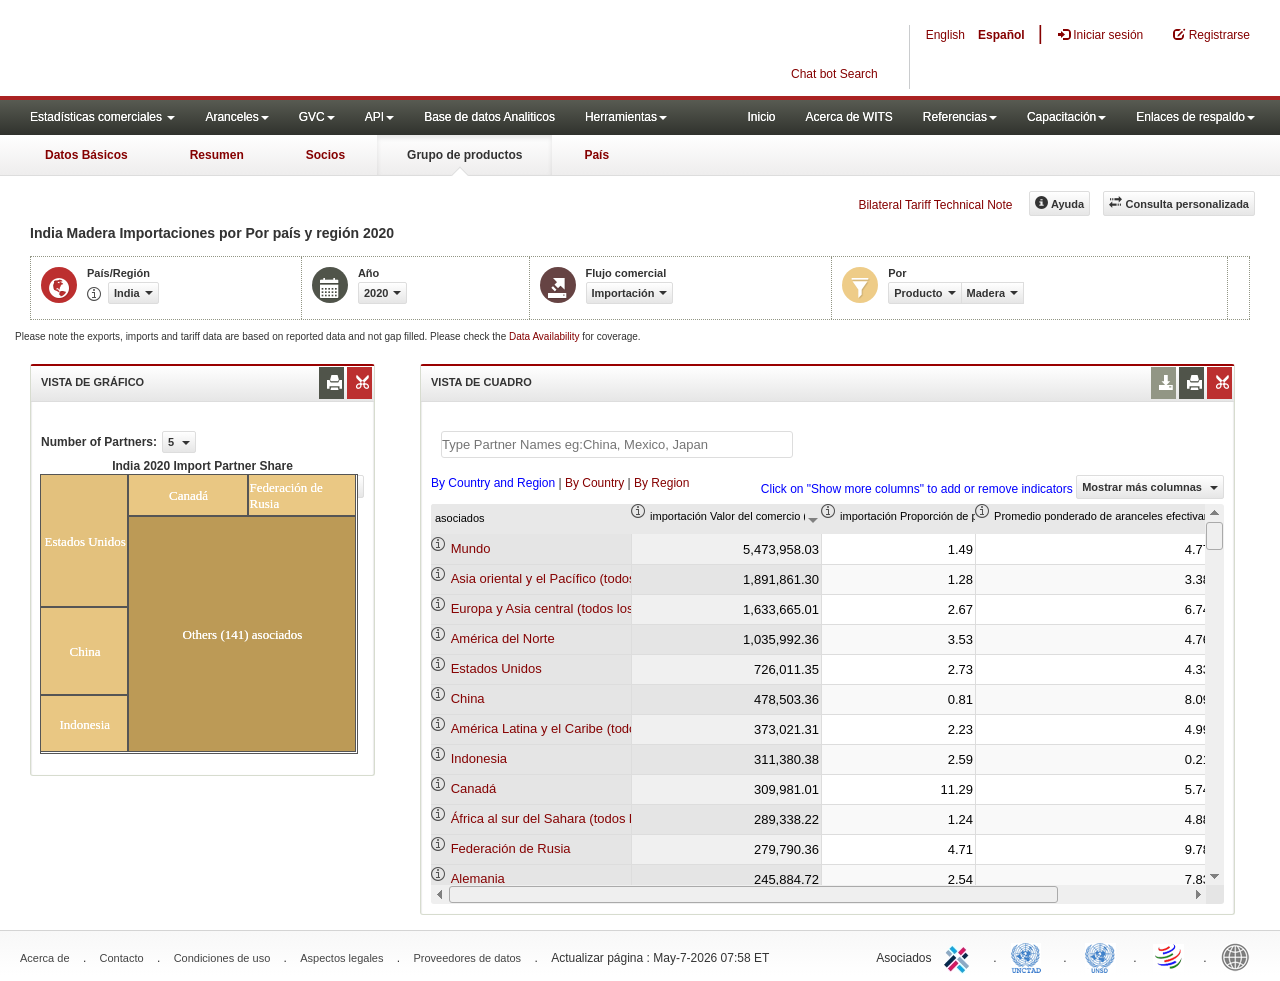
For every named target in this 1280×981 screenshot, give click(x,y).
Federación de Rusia (511, 848)
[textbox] (617, 444)
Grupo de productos (464, 155)
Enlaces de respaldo (1195, 117)
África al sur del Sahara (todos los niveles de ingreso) (605, 818)
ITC (960, 956)
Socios (325, 155)
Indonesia (479, 758)
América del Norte (503, 638)
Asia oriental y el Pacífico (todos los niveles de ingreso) (610, 578)
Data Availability (545, 336)
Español (1001, 35)
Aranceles (236, 117)
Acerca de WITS (848, 117)
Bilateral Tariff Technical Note (935, 205)
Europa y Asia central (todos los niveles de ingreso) (599, 608)
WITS (200, 50)
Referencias (960, 117)
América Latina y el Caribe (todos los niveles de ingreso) (613, 728)
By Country (594, 483)
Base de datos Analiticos (489, 117)
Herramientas (626, 117)
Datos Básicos (86, 155)
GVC (317, 117)
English (945, 35)
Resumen (217, 155)
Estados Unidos (496, 668)
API (379, 117)
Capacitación (1066, 117)
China (468, 698)
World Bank (1240, 956)
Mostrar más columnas (1150, 487)
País (596, 155)
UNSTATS (1100, 956)
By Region (661, 483)
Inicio (761, 117)
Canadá (474, 788)
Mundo (471, 548)
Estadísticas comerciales (102, 117)
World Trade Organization (1170, 956)
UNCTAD (1030, 956)
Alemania (478, 878)
